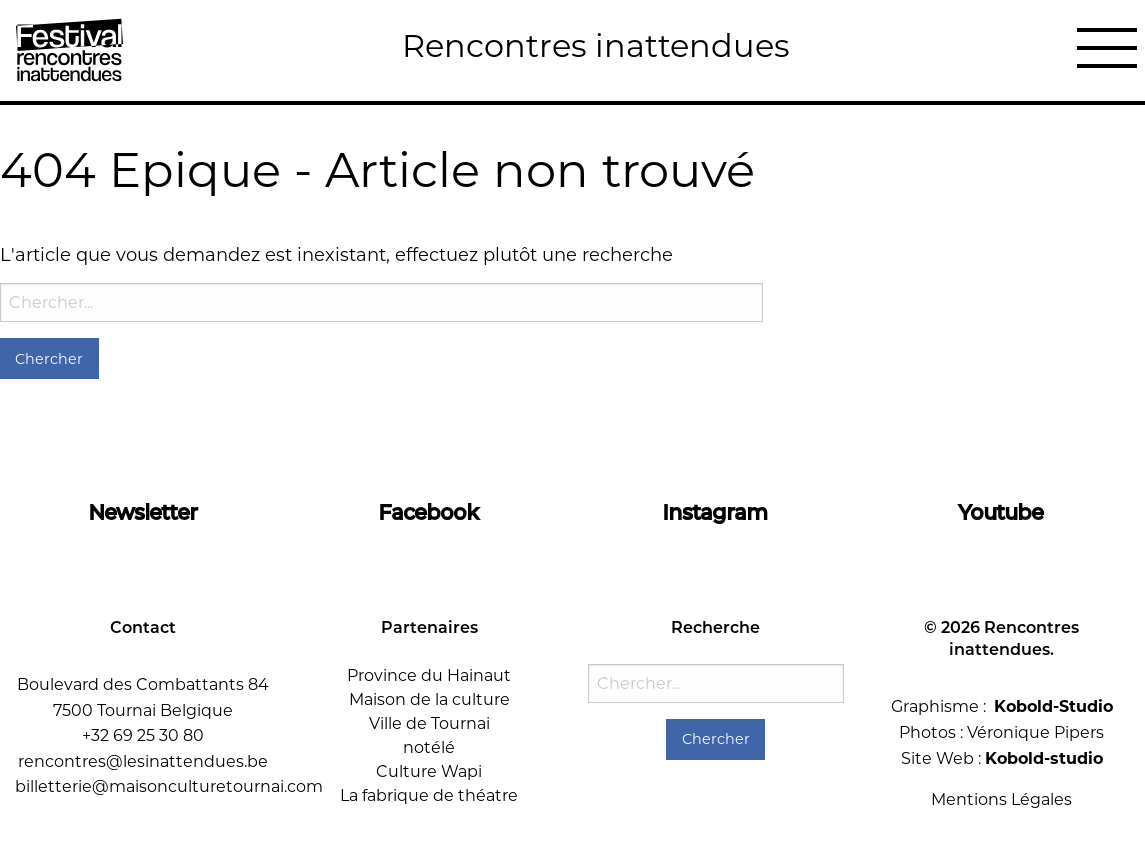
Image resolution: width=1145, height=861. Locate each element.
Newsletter (143, 512)
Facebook (429, 512)
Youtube (1001, 512)
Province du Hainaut (429, 675)
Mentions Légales (1001, 799)
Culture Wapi (429, 771)
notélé (429, 747)
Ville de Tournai (429, 723)
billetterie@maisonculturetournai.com (169, 786)
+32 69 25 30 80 (143, 735)
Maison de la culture (429, 699)
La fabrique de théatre (429, 795)
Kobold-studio (1044, 758)
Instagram (715, 512)
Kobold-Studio (1053, 706)
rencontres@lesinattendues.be (143, 761)
